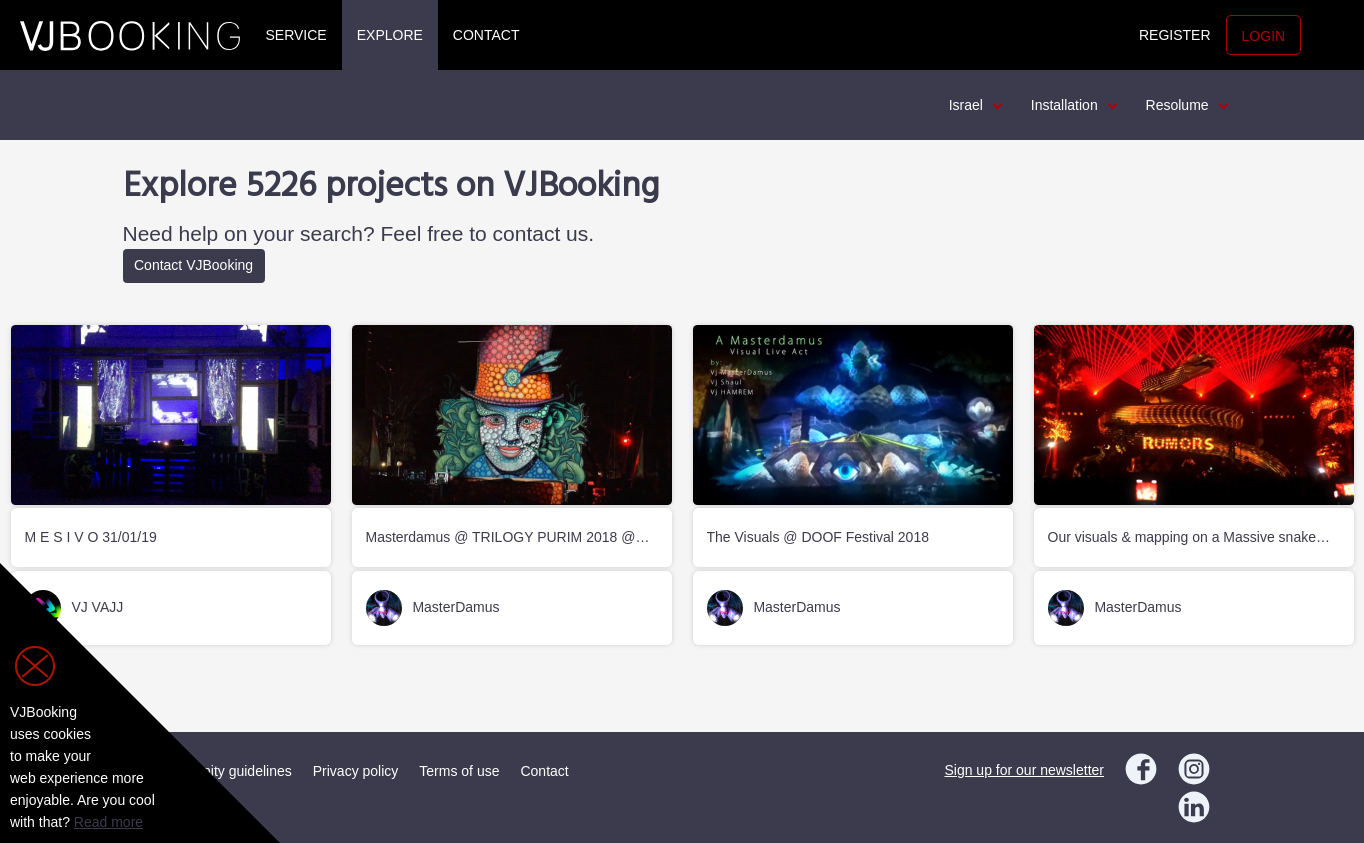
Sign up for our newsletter (1024, 770)
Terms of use (459, 771)
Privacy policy (356, 771)
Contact (486, 35)
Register (1175, 35)
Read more (108, 822)
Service (296, 35)
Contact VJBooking (193, 265)
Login (1264, 36)
